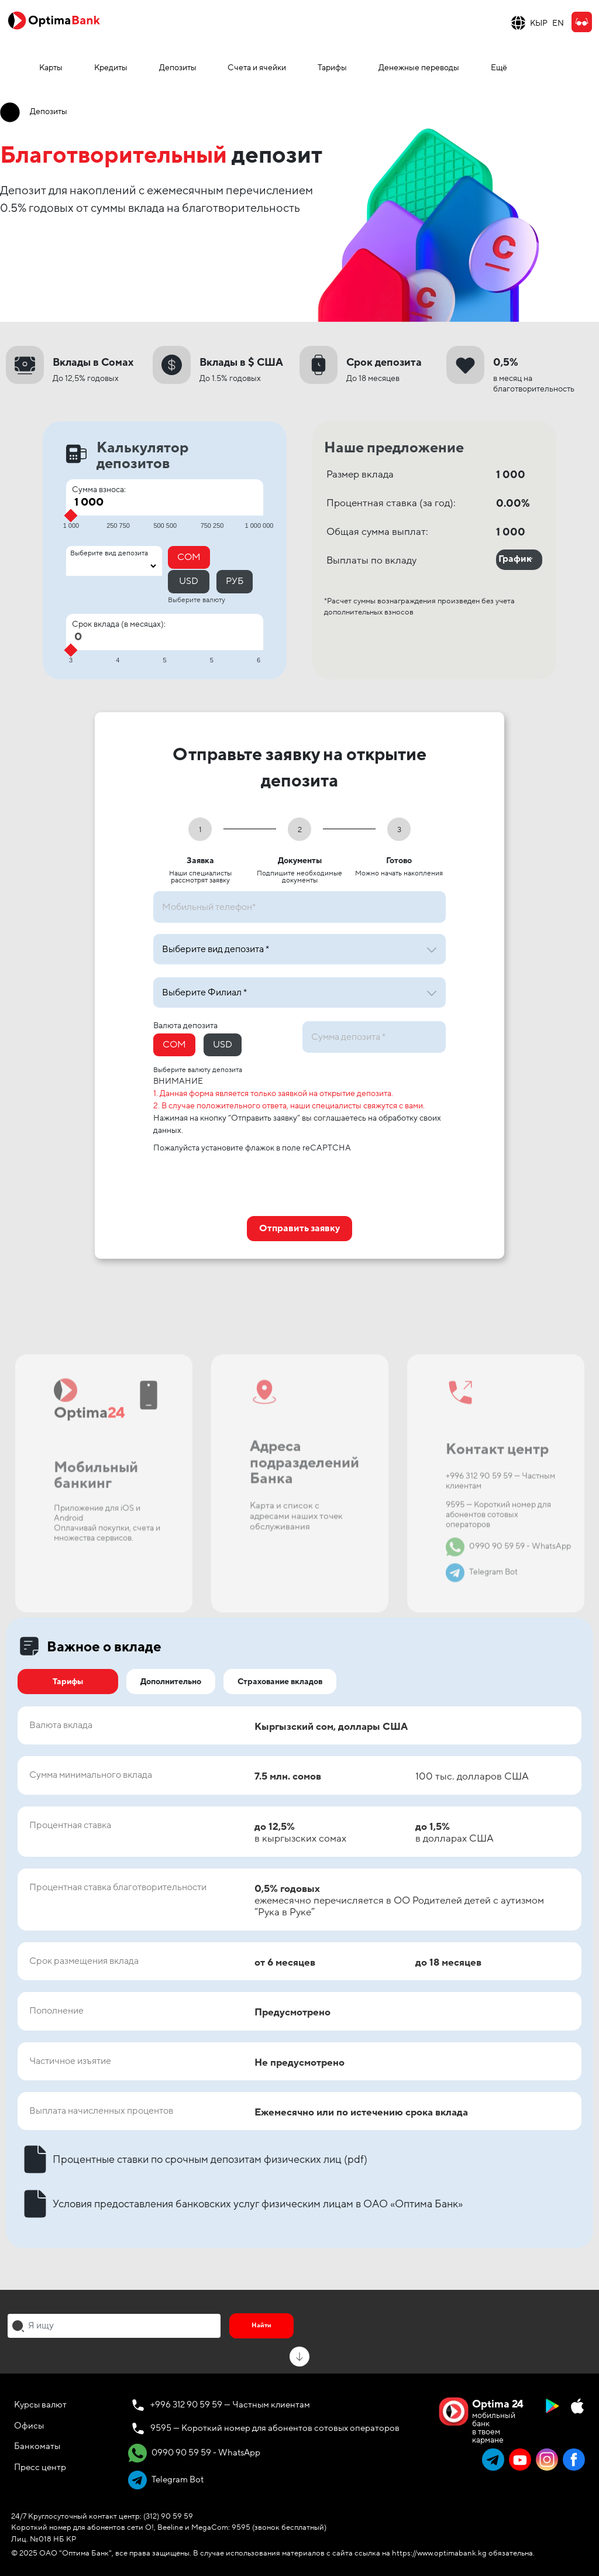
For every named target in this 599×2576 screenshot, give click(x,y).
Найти (261, 2325)
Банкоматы (37, 2446)
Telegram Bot (166, 2480)
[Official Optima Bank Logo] (54, 19)
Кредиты (111, 67)
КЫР (539, 23)
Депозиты (178, 67)
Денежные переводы (418, 67)
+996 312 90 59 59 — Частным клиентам (230, 2404)
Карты (51, 67)
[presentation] (242, 1181)
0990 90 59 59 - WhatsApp (194, 2453)
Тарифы (332, 67)
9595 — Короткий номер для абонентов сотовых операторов (275, 2428)
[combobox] (114, 2325)
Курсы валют (40, 2404)
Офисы (29, 2425)
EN (558, 23)
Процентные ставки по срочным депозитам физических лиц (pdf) (192, 2159)
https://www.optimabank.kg (439, 2553)
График (515, 558)
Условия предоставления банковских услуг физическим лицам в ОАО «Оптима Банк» (240, 2203)
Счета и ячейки (257, 67)
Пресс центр (40, 2467)
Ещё (499, 67)
